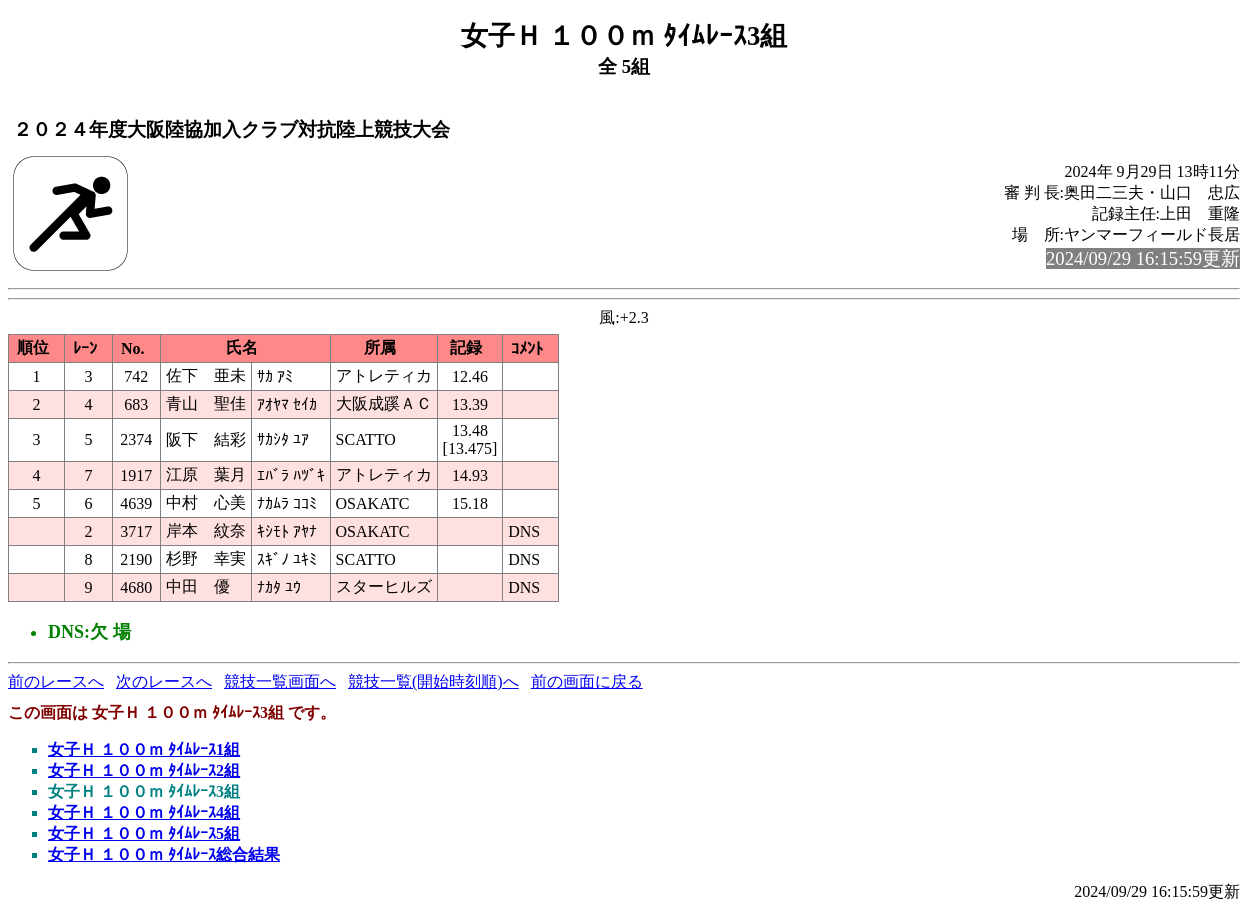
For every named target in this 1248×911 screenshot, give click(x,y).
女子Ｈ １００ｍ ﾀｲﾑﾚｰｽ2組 (144, 770)
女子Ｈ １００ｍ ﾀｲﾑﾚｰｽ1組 (144, 749)
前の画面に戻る (587, 681)
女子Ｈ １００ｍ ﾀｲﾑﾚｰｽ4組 (144, 812)
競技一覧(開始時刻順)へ (433, 681)
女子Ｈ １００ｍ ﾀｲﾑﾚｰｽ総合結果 (164, 854)
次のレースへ (164, 681)
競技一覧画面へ (280, 681)
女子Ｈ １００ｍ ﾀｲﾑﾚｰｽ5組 (144, 833)
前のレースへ (56, 681)
